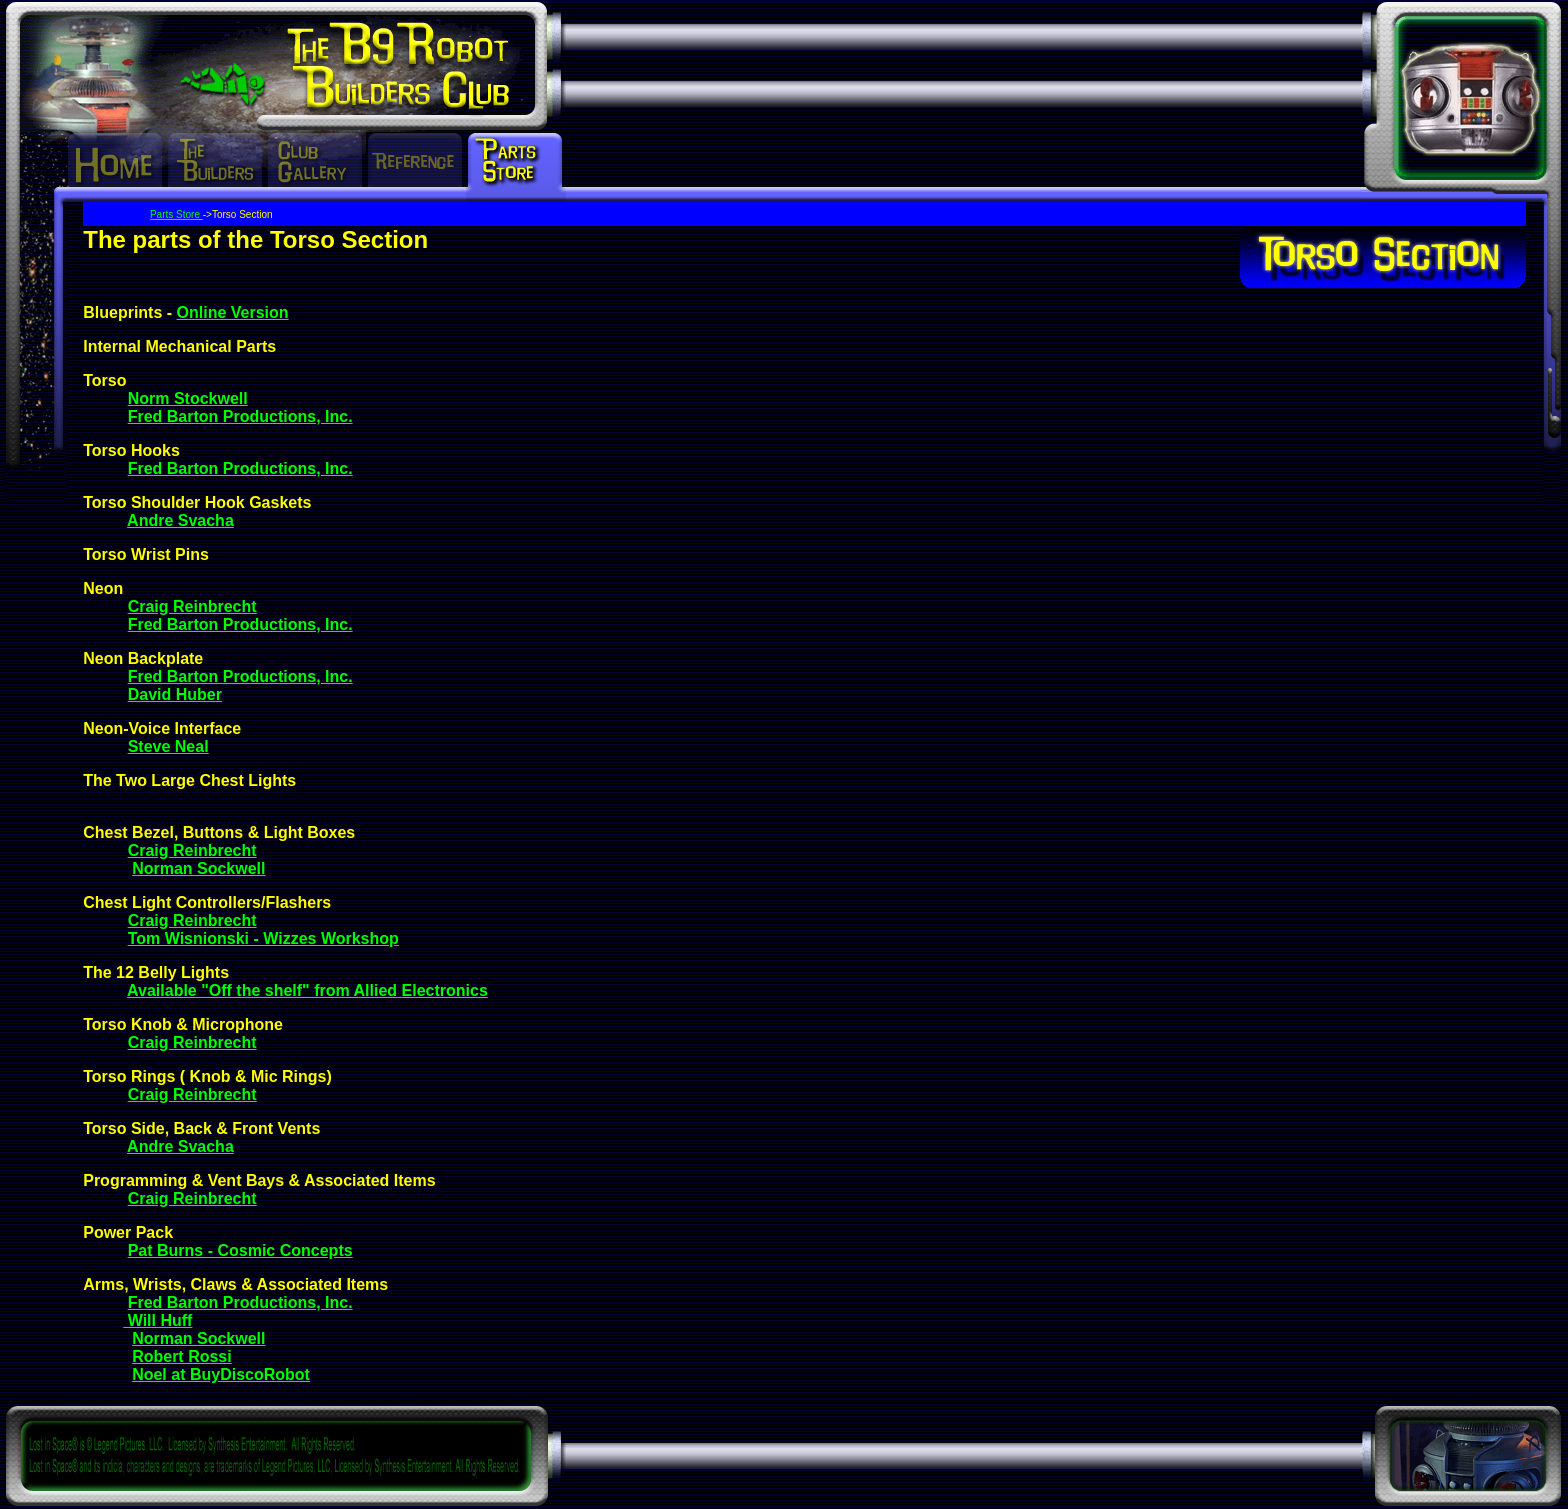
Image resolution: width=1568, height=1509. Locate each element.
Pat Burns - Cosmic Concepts (240, 1250)
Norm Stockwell (188, 398)
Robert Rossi (182, 1356)
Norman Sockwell (198, 868)
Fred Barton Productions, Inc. (240, 416)
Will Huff (157, 1320)
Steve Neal (168, 746)
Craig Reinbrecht (192, 606)
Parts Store (176, 214)
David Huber (175, 694)
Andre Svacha (180, 520)
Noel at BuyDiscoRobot (221, 1374)
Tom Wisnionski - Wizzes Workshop (263, 938)
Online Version (233, 312)
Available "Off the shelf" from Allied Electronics (307, 990)
